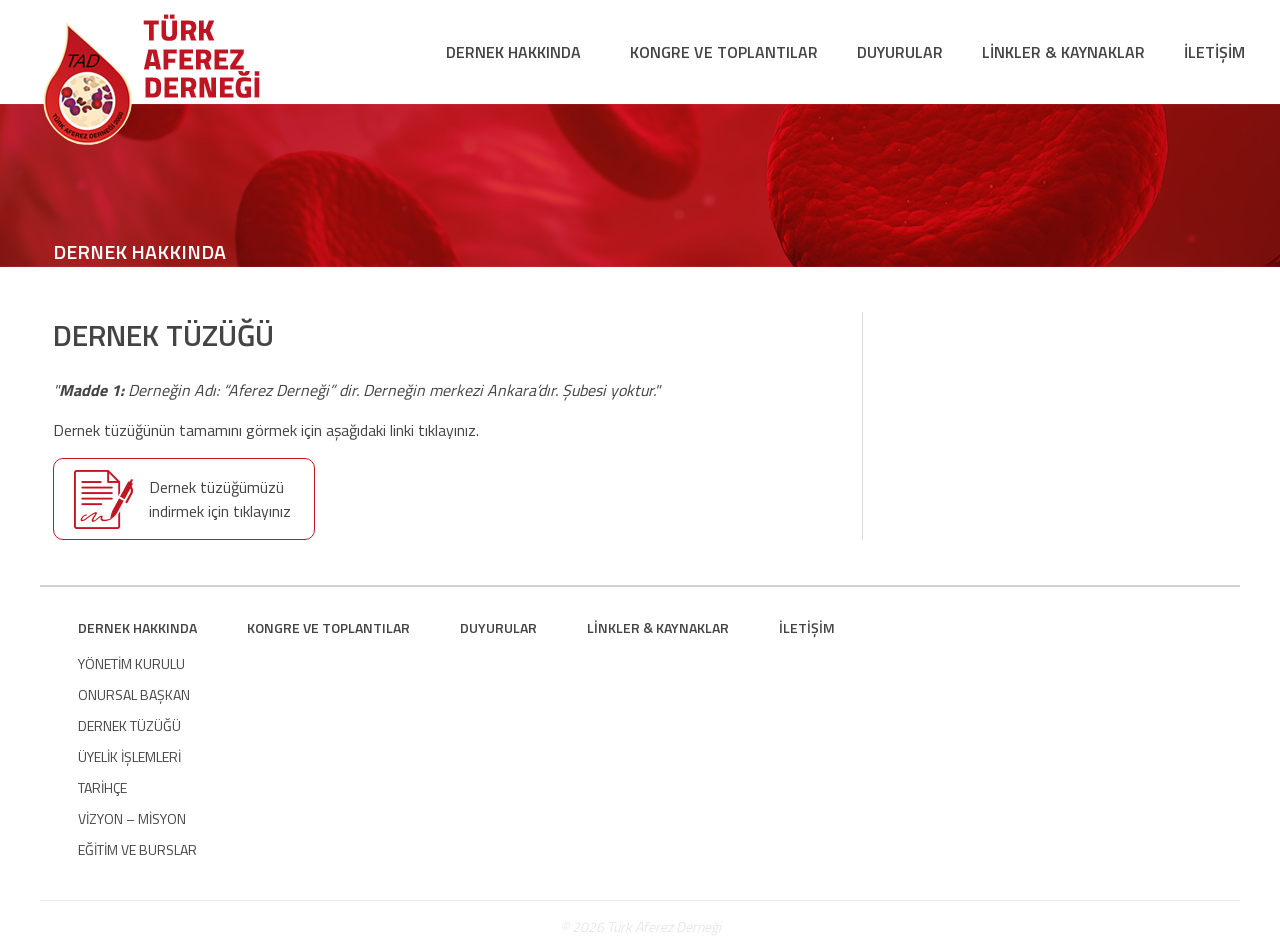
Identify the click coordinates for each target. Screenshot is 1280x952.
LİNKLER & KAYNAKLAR (1063, 52)
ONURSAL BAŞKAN (134, 694)
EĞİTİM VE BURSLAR (137, 849)
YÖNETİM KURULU (131, 663)
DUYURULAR (900, 52)
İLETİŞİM (1214, 52)
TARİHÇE (102, 787)
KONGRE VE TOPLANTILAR (724, 52)
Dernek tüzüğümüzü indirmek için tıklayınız (220, 499)
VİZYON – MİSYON (132, 818)
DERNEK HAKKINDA (513, 52)
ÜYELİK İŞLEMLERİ (129, 756)
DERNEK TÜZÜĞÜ (129, 725)
